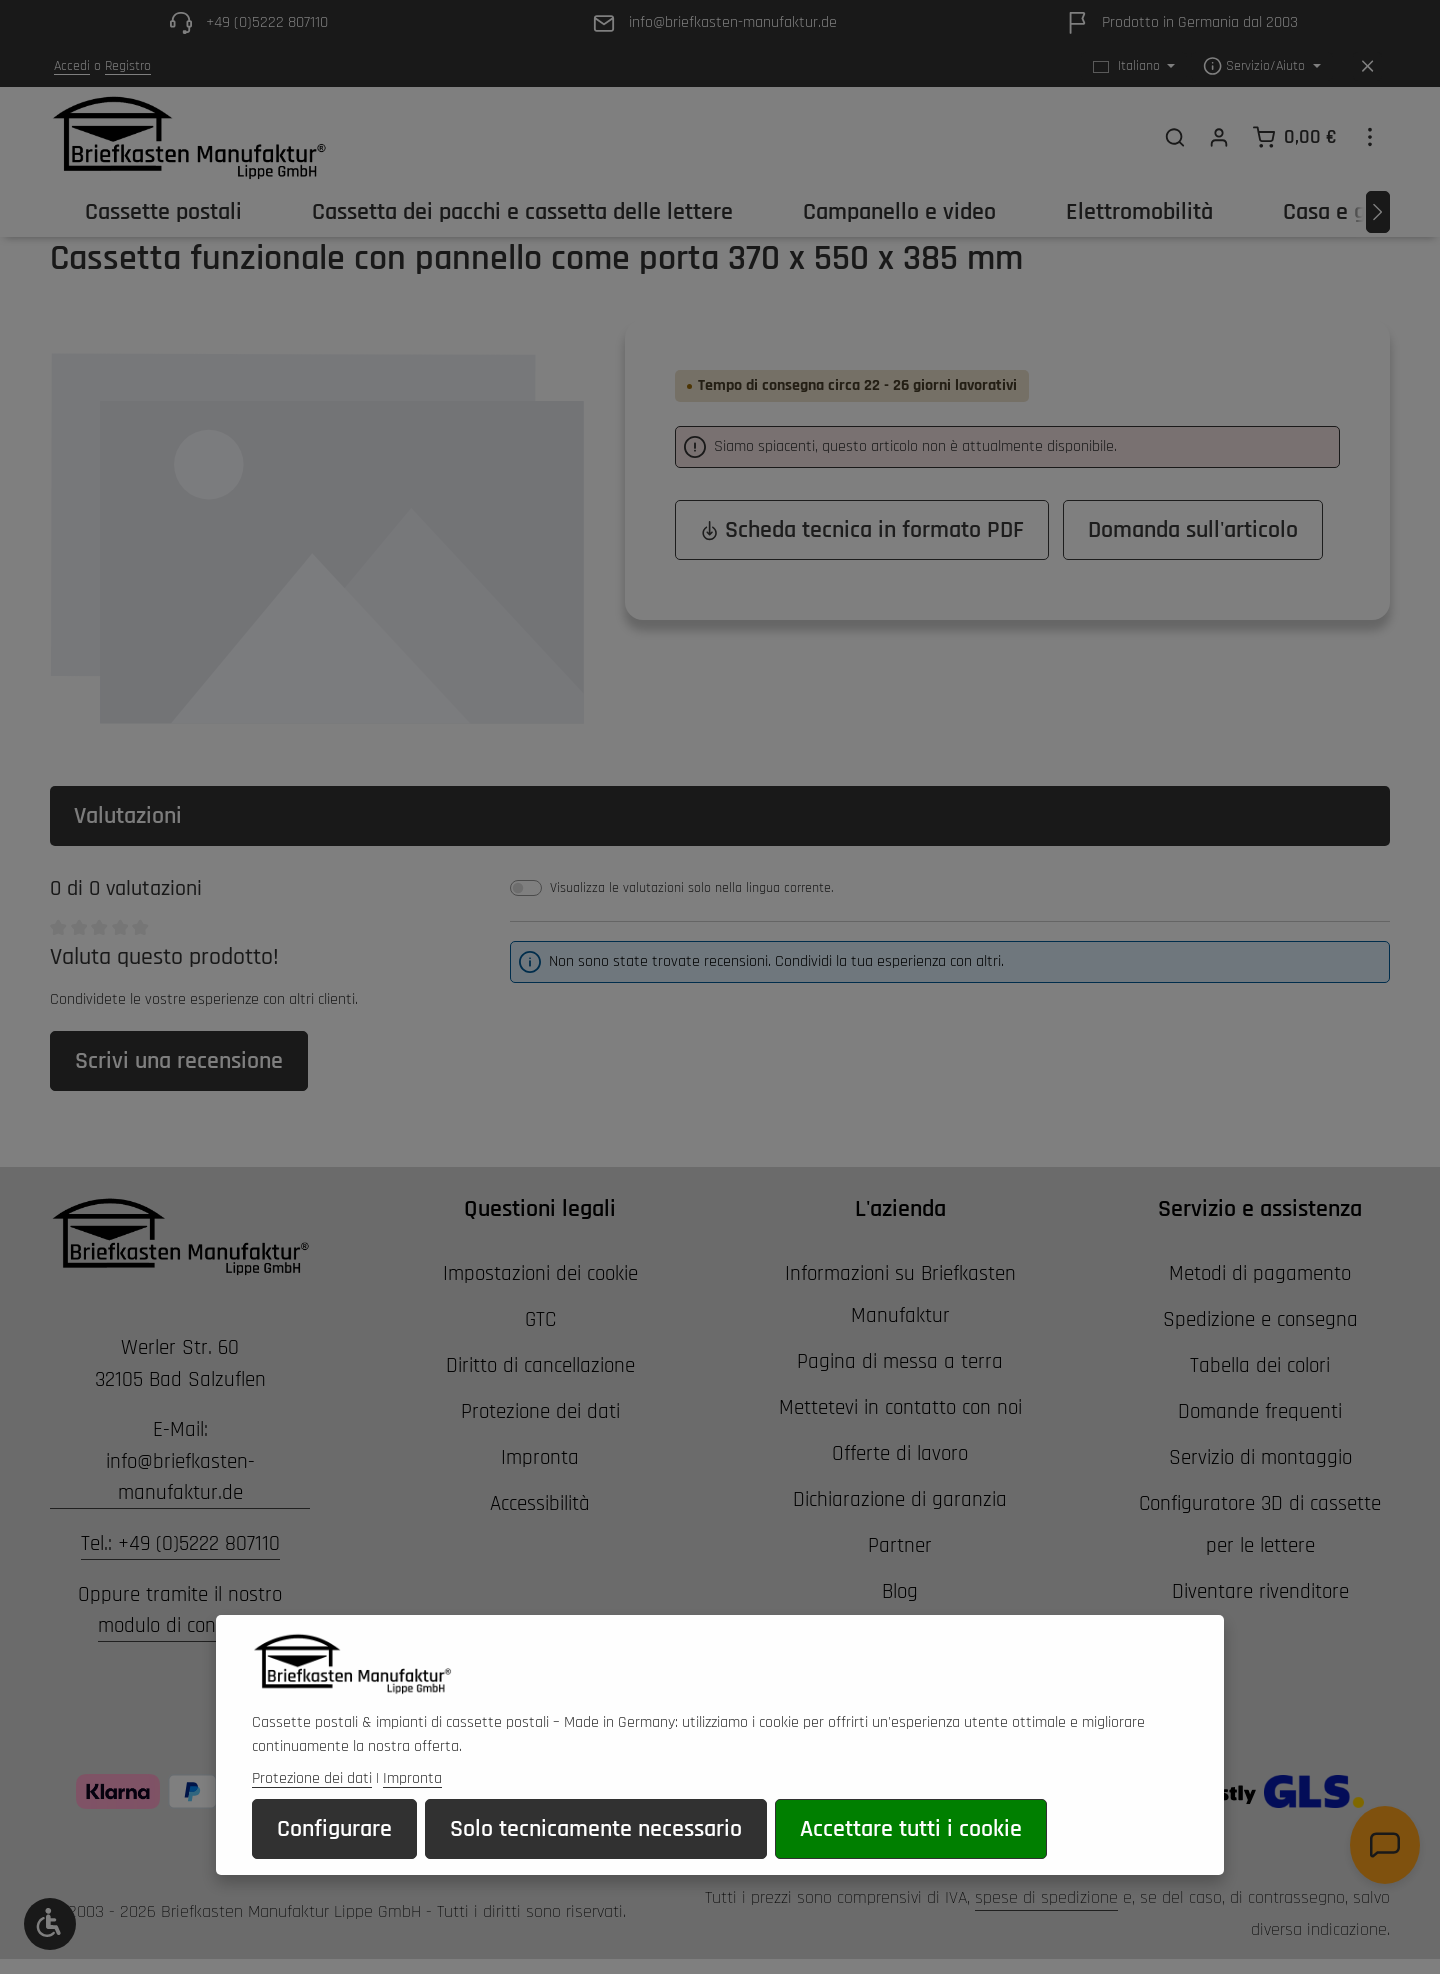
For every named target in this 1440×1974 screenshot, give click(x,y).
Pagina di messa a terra (900, 1361)
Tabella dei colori (1260, 1365)
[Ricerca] (1175, 137)
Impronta (540, 1457)
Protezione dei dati (540, 1411)
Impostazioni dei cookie (540, 1273)
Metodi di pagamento (1260, 1273)
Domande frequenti (1260, 1411)
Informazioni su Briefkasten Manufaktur (900, 1294)
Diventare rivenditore (1260, 1591)
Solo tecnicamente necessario (596, 1855)
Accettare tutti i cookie (911, 1855)
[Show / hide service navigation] (1262, 66)
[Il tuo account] (1219, 137)
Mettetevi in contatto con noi (900, 1407)
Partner (900, 1545)
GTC (540, 1319)
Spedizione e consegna (1260, 1319)
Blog (900, 1591)
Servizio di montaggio (1260, 1457)
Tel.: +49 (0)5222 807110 (180, 1543)
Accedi (72, 66)
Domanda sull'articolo (1193, 530)
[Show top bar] (1370, 137)
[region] (317, 535)
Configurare (334, 1855)
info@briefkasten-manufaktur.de (180, 1477)
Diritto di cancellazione (540, 1365)
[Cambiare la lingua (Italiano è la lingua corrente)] (1134, 66)
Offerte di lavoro (900, 1453)
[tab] (720, 816)
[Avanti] (1378, 212)
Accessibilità (540, 1503)
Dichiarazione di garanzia (900, 1499)
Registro (128, 66)
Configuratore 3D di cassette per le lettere (1260, 1524)
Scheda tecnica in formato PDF (862, 530)
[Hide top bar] (1367, 66)
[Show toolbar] (50, 1924)
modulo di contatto (178, 1625)
